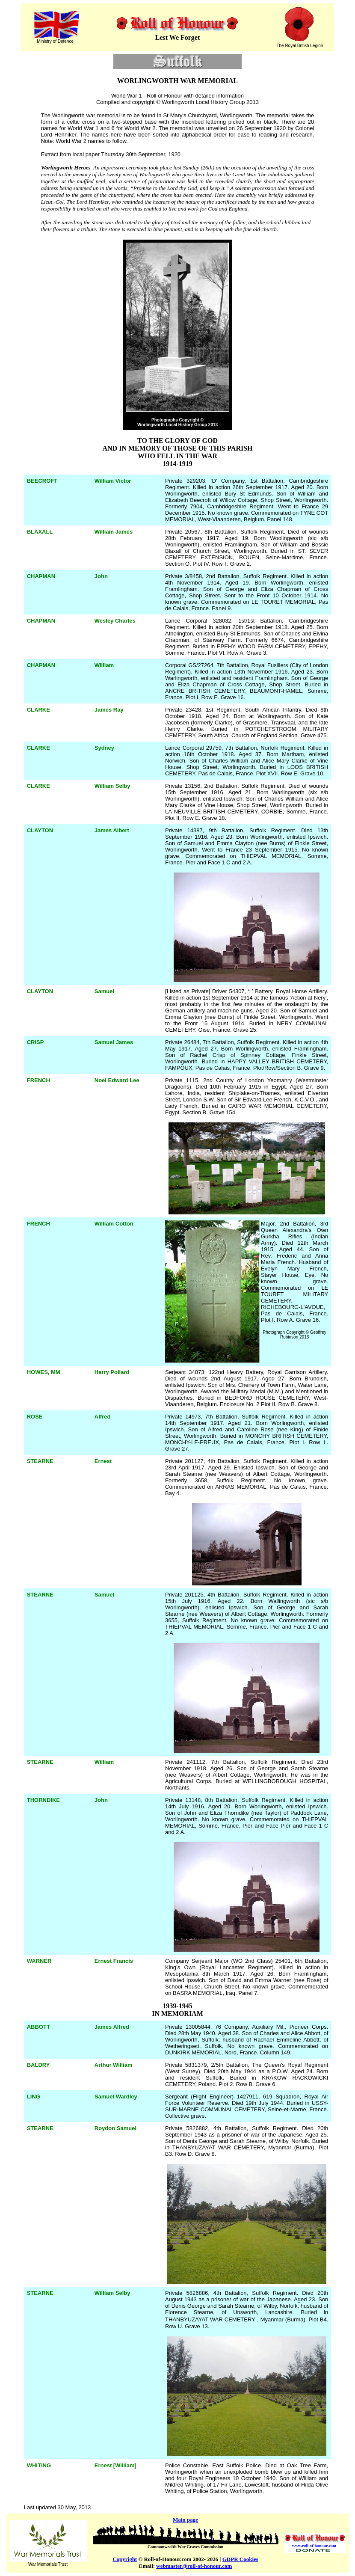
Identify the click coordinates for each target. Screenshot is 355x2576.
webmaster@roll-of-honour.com (194, 2566)
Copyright (124, 2559)
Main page (185, 2520)
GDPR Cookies (240, 2559)
